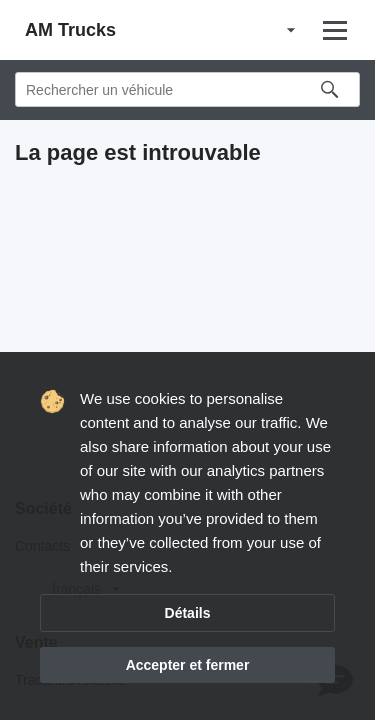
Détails (188, 613)
